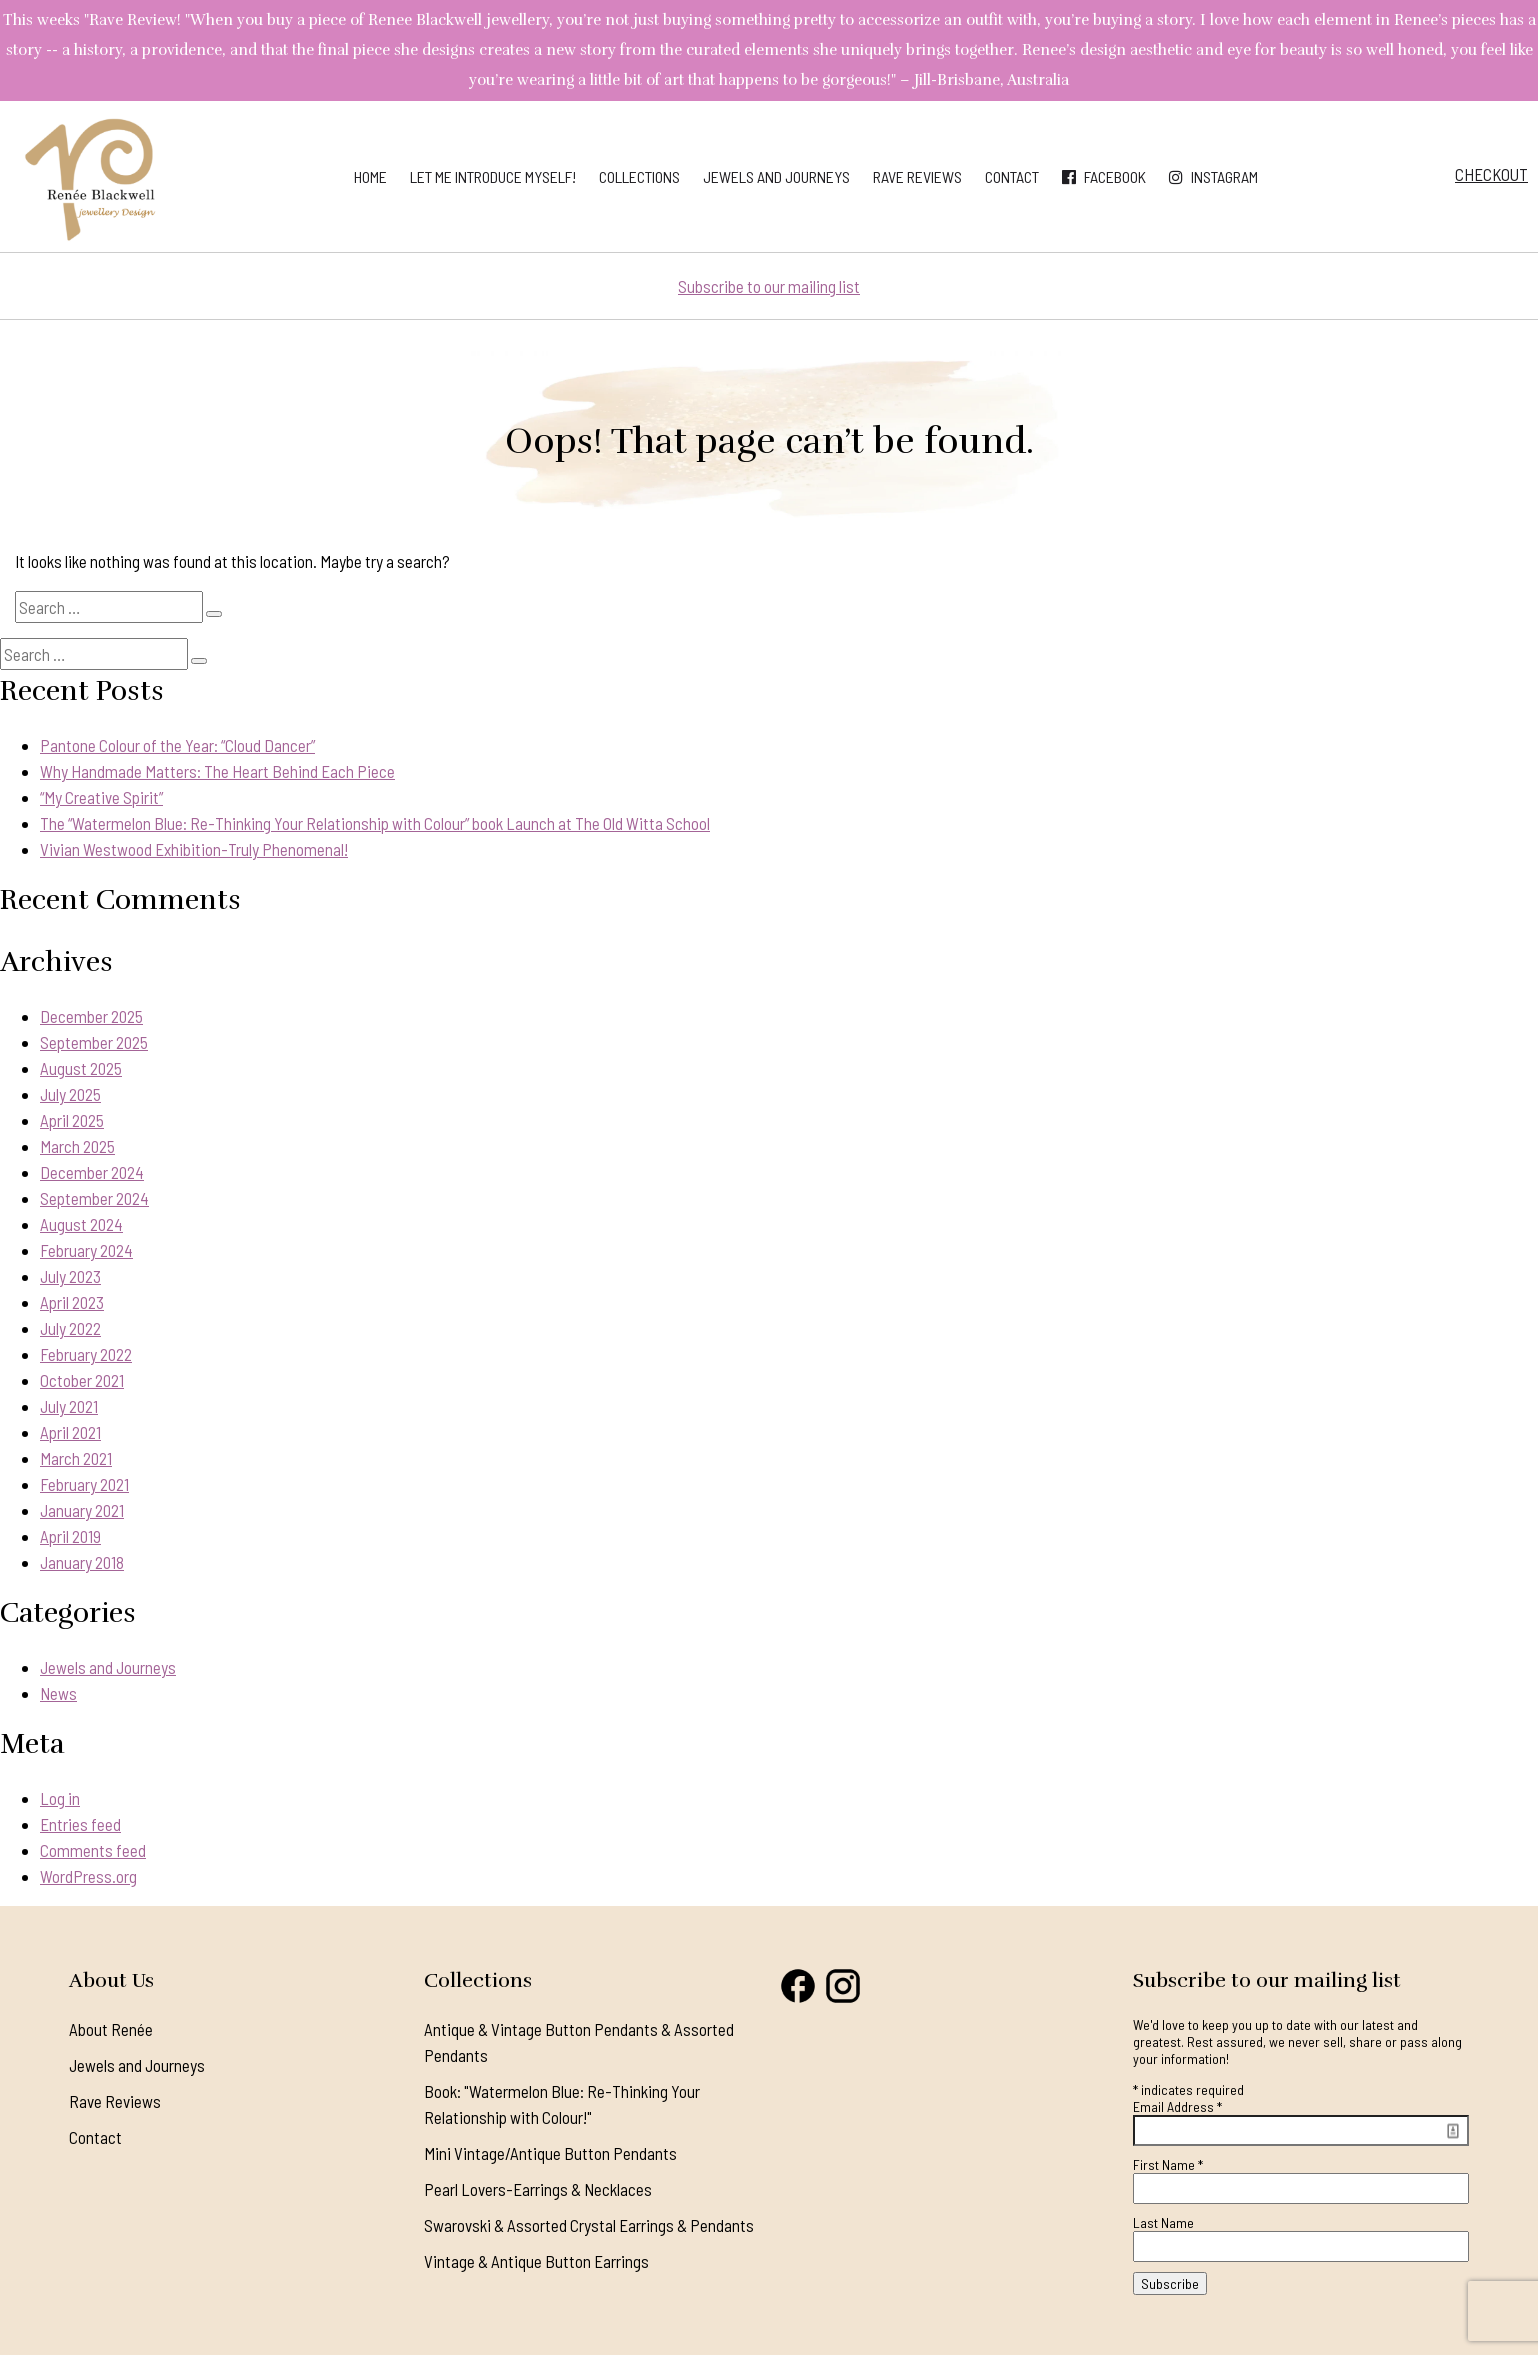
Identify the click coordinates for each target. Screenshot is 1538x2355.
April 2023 (72, 1302)
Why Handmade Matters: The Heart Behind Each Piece (217, 771)
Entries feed (80, 1824)
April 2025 (72, 1120)
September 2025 (94, 1042)
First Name (1168, 2164)
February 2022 (86, 1354)
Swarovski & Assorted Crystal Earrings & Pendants (589, 2225)
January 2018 (82, 1562)
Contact (1012, 176)
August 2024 (81, 1224)
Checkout (1491, 174)
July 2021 (69, 1406)
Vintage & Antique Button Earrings (536, 2261)
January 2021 (82, 1510)
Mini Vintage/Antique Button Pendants (550, 2153)
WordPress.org (88, 1876)
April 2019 (70, 1536)
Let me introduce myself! (493, 176)
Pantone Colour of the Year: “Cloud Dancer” (177, 745)
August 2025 (81, 1068)
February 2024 (86, 1250)
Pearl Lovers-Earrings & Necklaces (538, 2189)
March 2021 (76, 1458)
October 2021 (82, 1380)
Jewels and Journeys (776, 176)
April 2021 (70, 1432)
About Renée (111, 2029)
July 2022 (70, 1328)
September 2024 (94, 1198)
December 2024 (92, 1172)
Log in (60, 1798)
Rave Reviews (917, 176)
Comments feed (93, 1850)
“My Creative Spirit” (101, 797)
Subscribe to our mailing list (769, 286)
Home (370, 176)
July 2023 (70, 1276)
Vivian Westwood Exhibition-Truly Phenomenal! (194, 849)
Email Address (1177, 2106)
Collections (639, 176)
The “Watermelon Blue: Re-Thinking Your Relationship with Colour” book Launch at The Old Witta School (375, 823)
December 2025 (91, 1016)
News (58, 1693)
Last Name (1163, 2222)
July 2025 (70, 1094)
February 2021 (84, 1484)
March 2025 (77, 1146)
